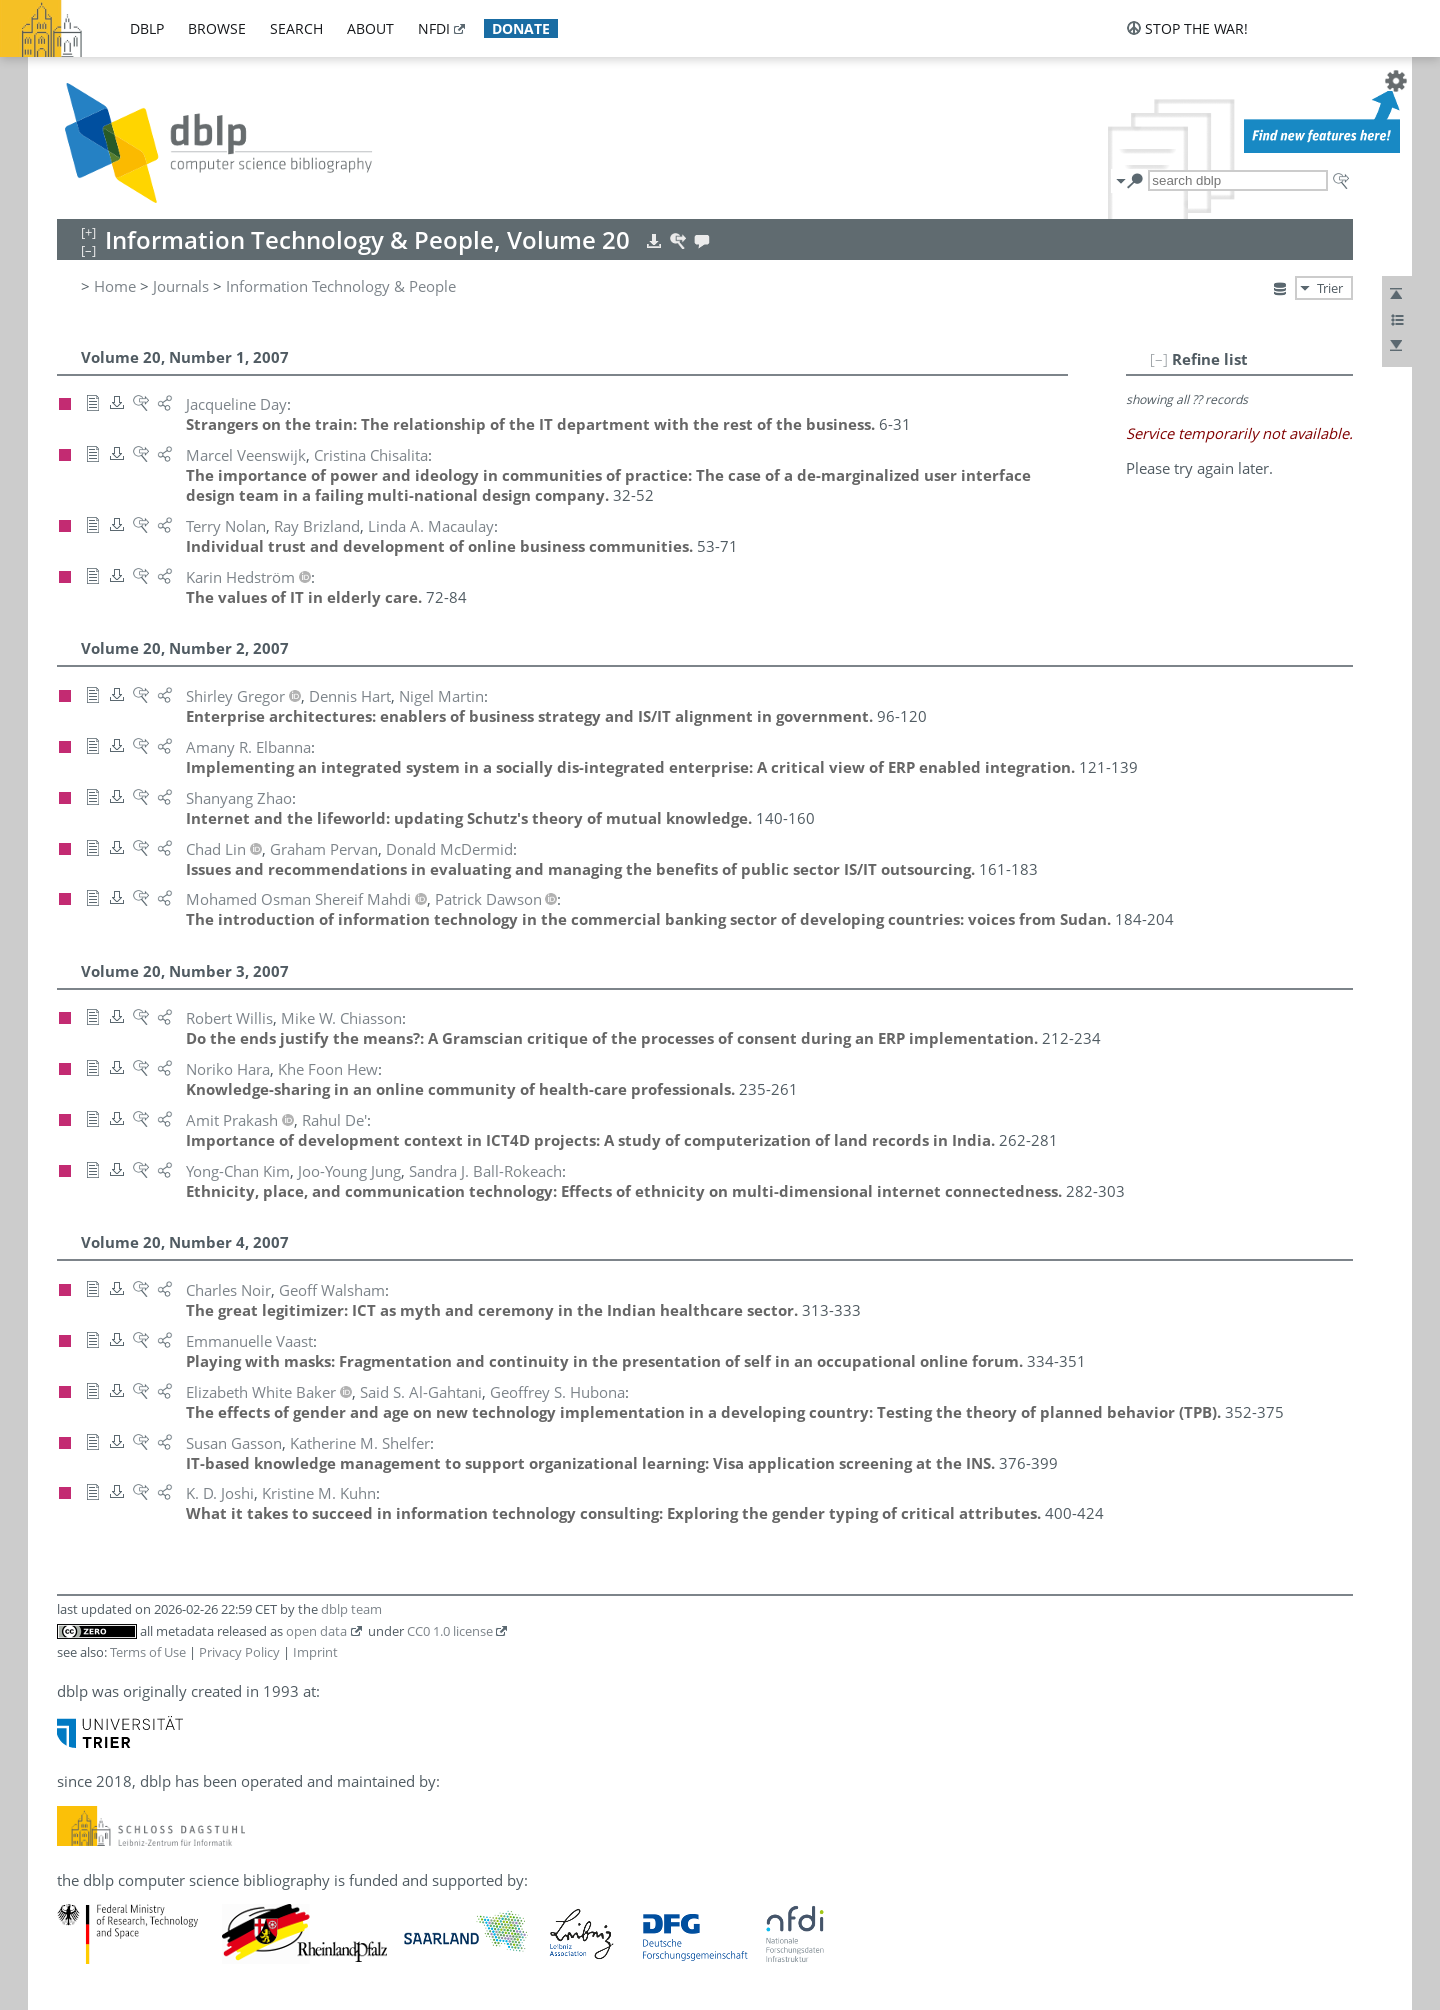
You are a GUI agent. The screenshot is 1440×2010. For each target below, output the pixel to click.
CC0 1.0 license (450, 1631)
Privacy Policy (239, 1652)
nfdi (434, 28)
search (296, 28)
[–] (1159, 359)
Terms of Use (148, 1652)
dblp (147, 28)
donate (521, 28)
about (370, 28)
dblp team (351, 1609)
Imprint (315, 1652)
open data (316, 1631)
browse (217, 28)
